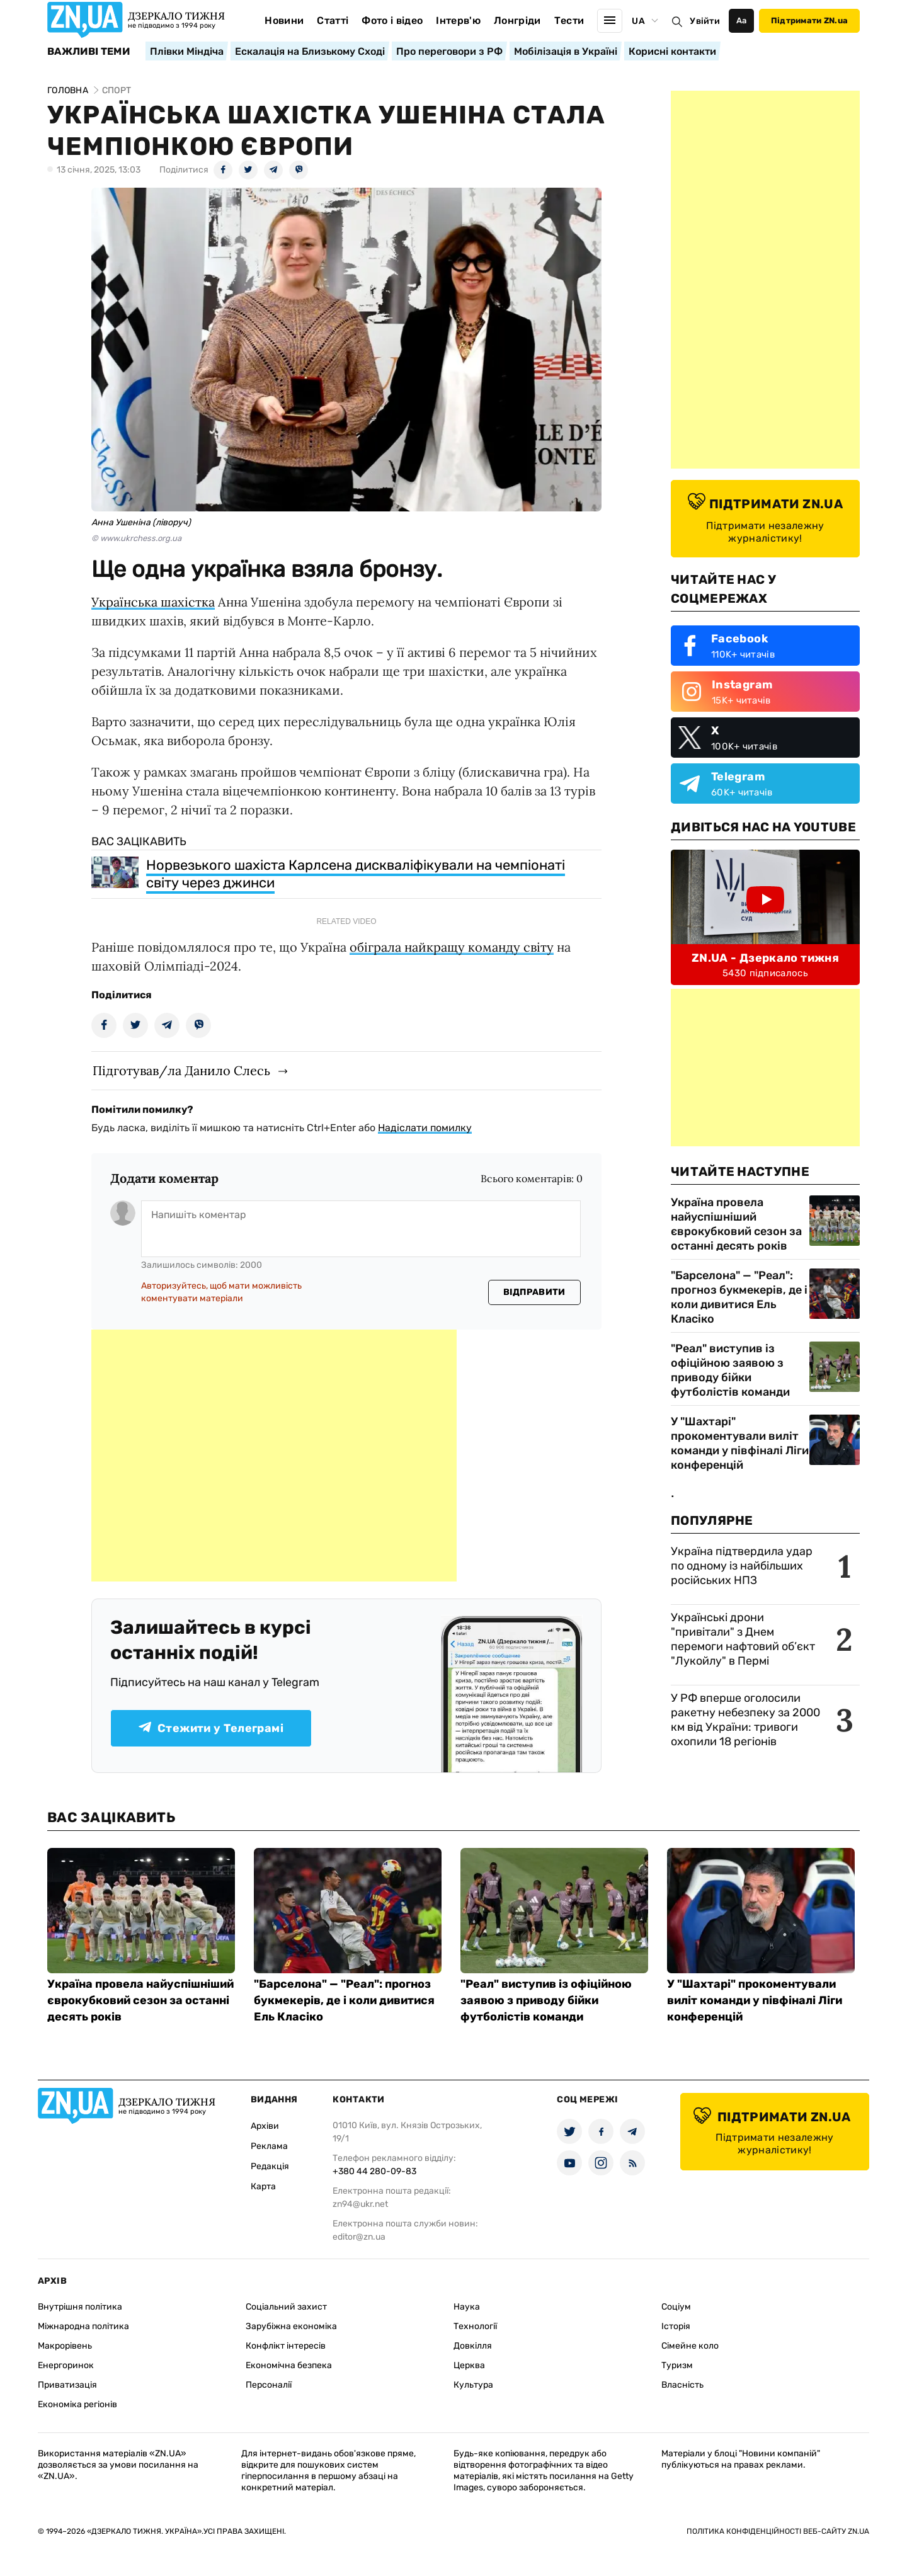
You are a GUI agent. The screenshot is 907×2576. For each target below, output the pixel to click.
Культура (473, 2384)
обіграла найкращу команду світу (452, 947)
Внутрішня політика (80, 2306)
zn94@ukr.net (360, 2204)
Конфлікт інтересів (286, 2345)
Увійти (705, 21)
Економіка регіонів (77, 2404)
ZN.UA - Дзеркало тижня (765, 958)
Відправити (534, 1292)
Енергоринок (66, 2365)
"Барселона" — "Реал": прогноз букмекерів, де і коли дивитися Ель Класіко (739, 1297)
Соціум (676, 2306)
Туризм (677, 2365)
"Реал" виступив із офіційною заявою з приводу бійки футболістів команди (730, 1370)
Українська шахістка (153, 602)
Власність (682, 2384)
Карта (263, 2186)
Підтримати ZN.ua (809, 20)
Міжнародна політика (83, 2326)
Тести (569, 20)
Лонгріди (517, 20)
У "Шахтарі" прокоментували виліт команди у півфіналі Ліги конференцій (740, 1443)
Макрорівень (65, 2345)
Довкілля (473, 2345)
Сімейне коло (690, 2345)
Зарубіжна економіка (291, 2326)
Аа (741, 20)
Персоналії (269, 2384)
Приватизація (67, 2384)
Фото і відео (392, 20)
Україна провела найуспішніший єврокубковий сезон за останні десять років (736, 1224)
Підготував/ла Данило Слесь (181, 1070)
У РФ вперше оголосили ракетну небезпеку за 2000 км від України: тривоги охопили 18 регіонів (745, 1719)
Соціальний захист (286, 2306)
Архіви (265, 2126)
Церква (469, 2365)
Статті (332, 20)
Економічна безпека (289, 2365)
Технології (475, 2326)
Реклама (269, 2146)
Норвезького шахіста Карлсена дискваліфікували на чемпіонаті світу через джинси (355, 874)
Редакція (270, 2166)
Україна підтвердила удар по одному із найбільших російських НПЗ (742, 1565)
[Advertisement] (274, 1456)
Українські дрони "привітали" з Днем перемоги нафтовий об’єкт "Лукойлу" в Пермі (743, 1639)
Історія (675, 2326)
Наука (467, 2306)
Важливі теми (88, 52)
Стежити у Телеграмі (211, 1728)
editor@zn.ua (359, 2236)
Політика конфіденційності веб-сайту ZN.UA (778, 2531)
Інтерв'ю (458, 20)
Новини (284, 20)
